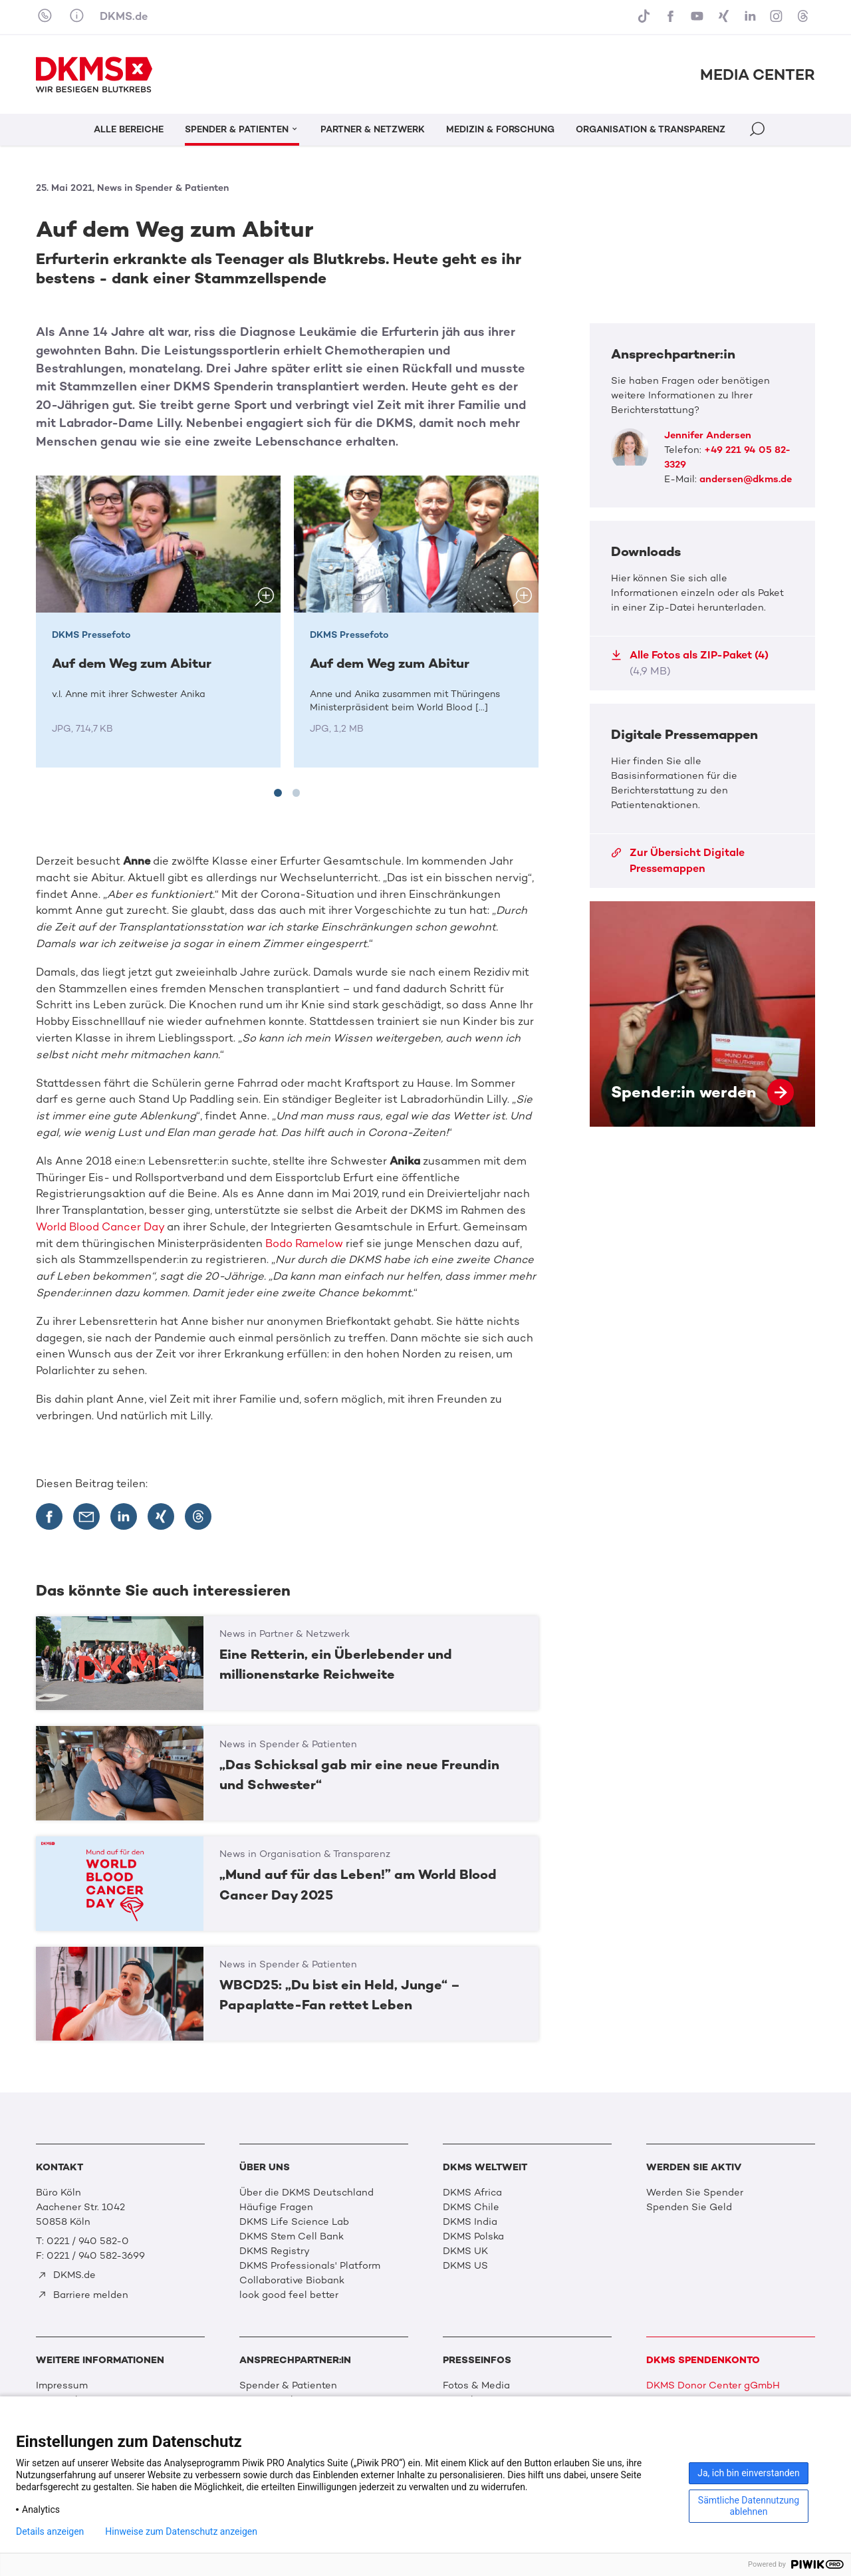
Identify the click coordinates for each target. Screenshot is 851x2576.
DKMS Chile (471, 2207)
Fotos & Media (476, 2385)
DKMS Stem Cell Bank (291, 2236)
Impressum (62, 2385)
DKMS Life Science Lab (294, 2221)
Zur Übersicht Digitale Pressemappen (678, 860)
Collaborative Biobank (291, 2280)
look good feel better (288, 2295)
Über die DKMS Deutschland (306, 2192)
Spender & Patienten (288, 2385)
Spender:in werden (702, 1014)
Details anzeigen (50, 2531)
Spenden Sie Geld (689, 2207)
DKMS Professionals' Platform (309, 2265)
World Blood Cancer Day (100, 1226)
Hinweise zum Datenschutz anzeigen (181, 2531)
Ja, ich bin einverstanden (748, 2473)
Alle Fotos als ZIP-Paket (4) (690, 662)
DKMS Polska (473, 2236)
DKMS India (470, 2221)
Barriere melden (82, 2295)
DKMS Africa (472, 2192)
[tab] (278, 793)
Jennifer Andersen (707, 435)
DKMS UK (465, 2251)
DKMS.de (124, 16)
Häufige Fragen (276, 2207)
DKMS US (465, 2265)
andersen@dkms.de (745, 479)
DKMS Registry (274, 2251)
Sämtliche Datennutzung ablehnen (748, 2506)
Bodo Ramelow (304, 1243)
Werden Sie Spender (694, 2192)
